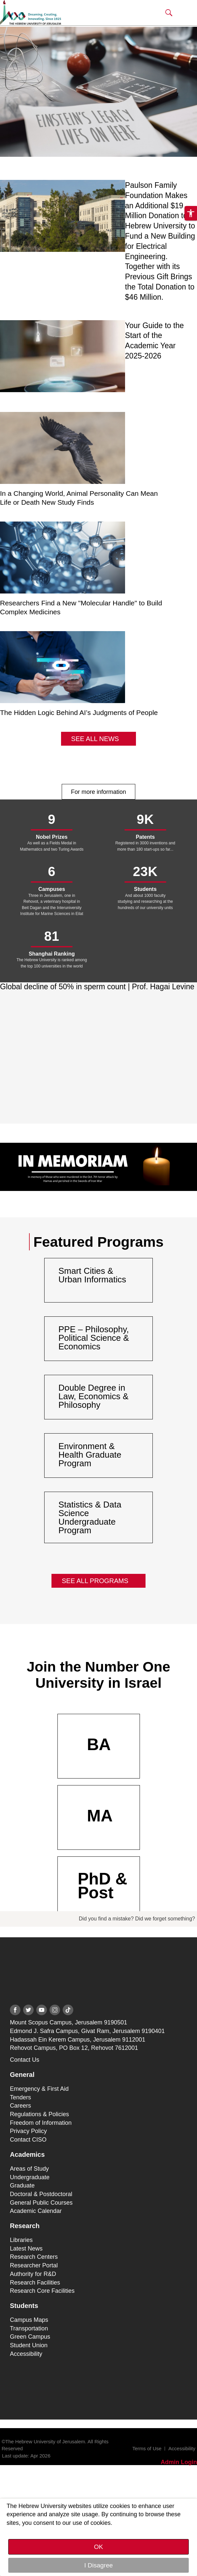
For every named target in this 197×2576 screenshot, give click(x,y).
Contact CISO (28, 2139)
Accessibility (26, 2354)
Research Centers (34, 2257)
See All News (95, 738)
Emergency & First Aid (39, 2088)
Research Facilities (35, 2282)
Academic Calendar (36, 2211)
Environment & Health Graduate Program (89, 1454)
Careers (20, 2105)
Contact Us (24, 2059)
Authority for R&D (33, 2274)
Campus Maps (29, 2320)
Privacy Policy (28, 2131)
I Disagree (98, 2565)
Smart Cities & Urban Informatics (92, 1275)
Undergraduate (29, 2177)
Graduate (22, 2185)
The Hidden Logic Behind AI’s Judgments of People (79, 712)
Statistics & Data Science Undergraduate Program (89, 1517)
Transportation (29, 2328)
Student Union (29, 2345)
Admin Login (179, 2462)
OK (98, 2546)
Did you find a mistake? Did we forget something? (137, 1918)
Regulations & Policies (39, 2114)
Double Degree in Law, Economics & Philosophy (93, 1396)
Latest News (26, 2248)
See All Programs (95, 1580)
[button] (168, 12)
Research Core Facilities (42, 2291)
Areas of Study (29, 2168)
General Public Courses (41, 2202)
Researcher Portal (34, 2265)
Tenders (20, 2097)
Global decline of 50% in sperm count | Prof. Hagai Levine (97, 986)
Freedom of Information (41, 2122)
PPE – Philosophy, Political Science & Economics (93, 1337)
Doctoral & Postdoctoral (41, 2194)
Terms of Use (146, 2448)
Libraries (21, 2240)
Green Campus (30, 2336)
